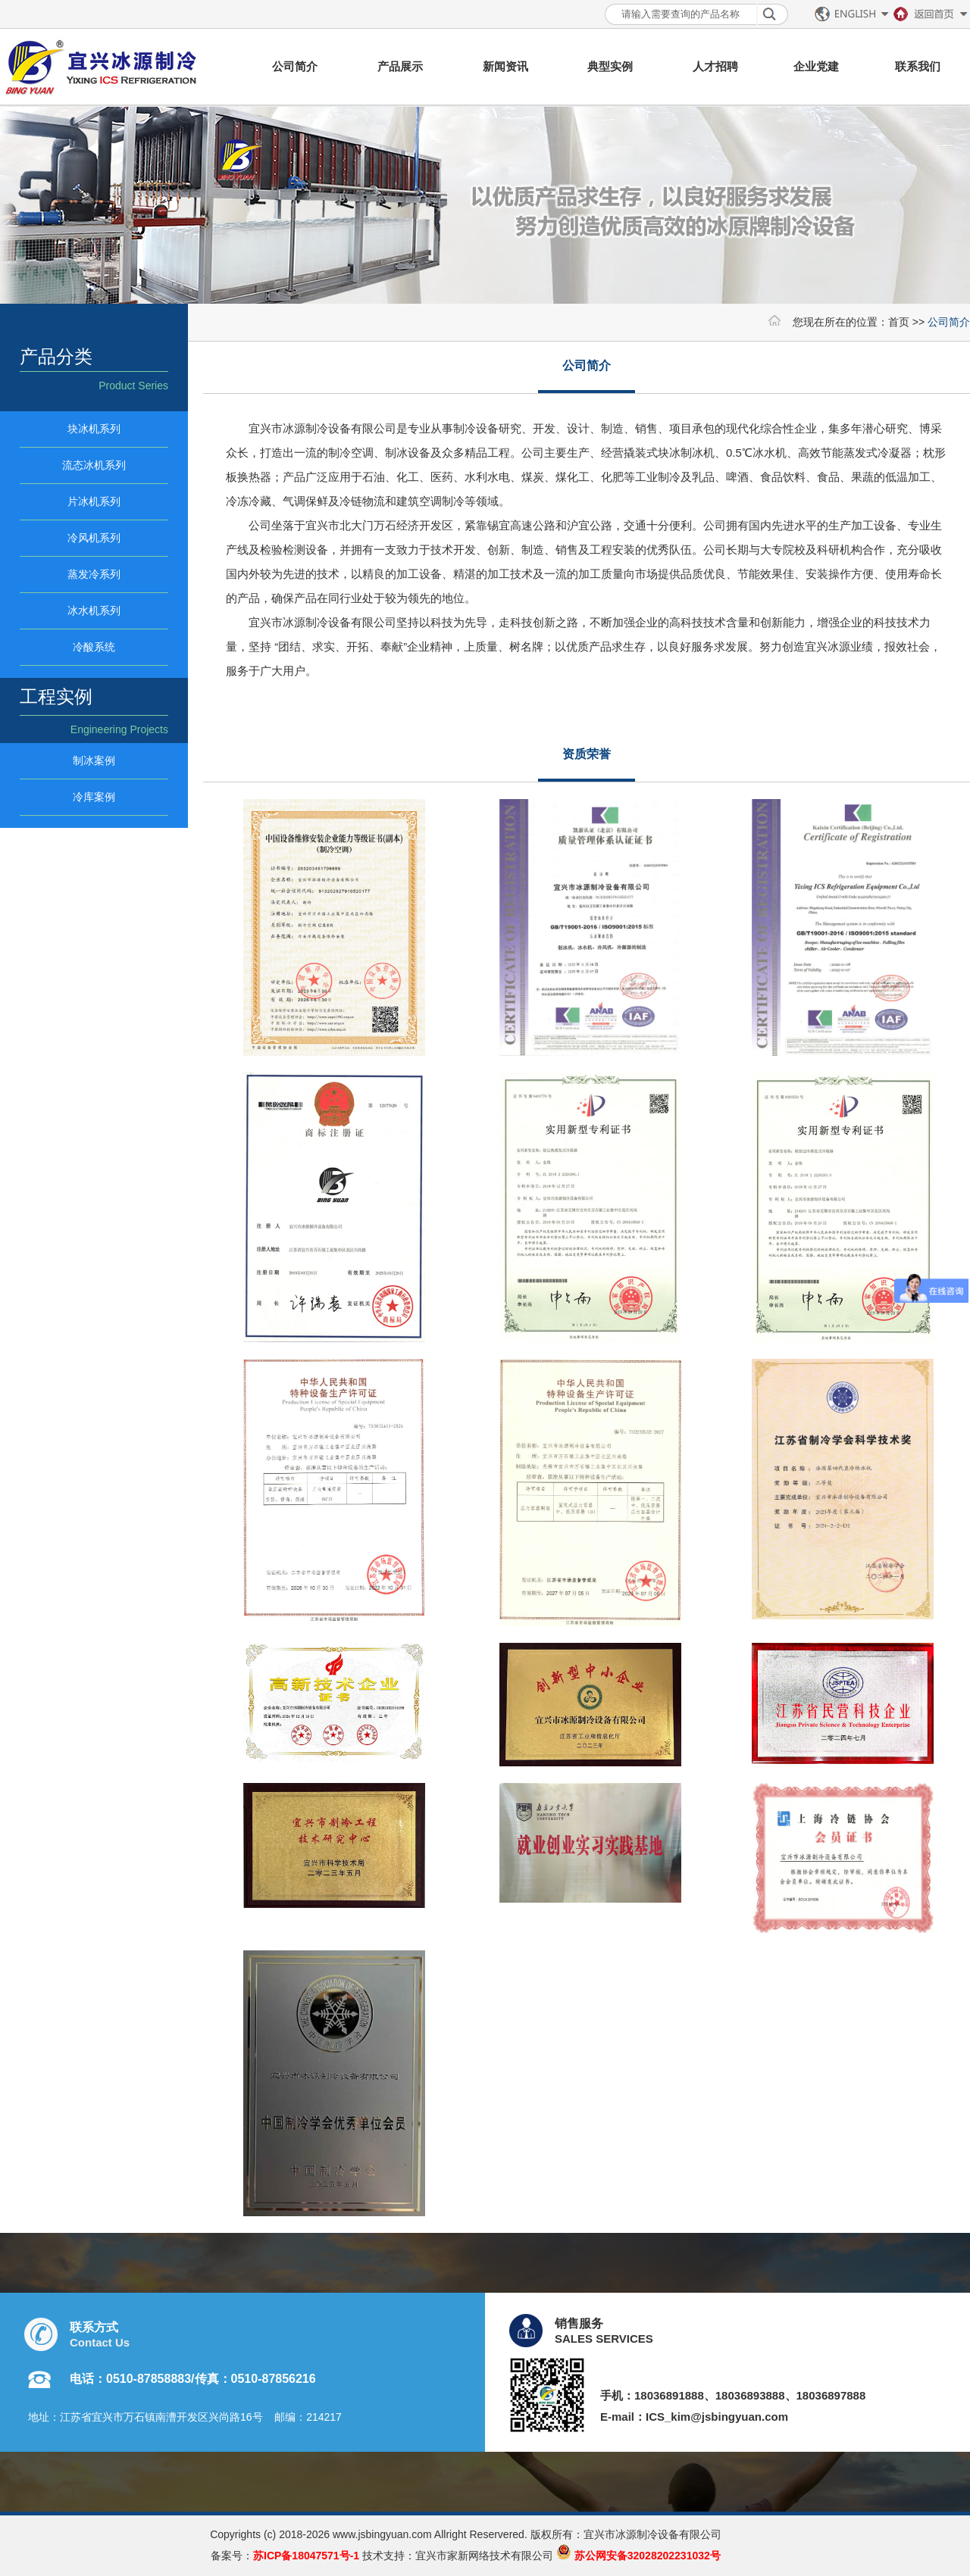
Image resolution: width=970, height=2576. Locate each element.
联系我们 (917, 66)
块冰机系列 (93, 429)
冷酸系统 (94, 647)
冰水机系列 (93, 610)
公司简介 (295, 66)
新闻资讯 (505, 66)
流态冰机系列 (94, 465)
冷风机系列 (93, 538)
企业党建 (816, 66)
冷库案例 (94, 797)
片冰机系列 (93, 501)
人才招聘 (715, 66)
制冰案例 (94, 760)
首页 (898, 322)
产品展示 (400, 66)
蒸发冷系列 (93, 574)
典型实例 (610, 66)
